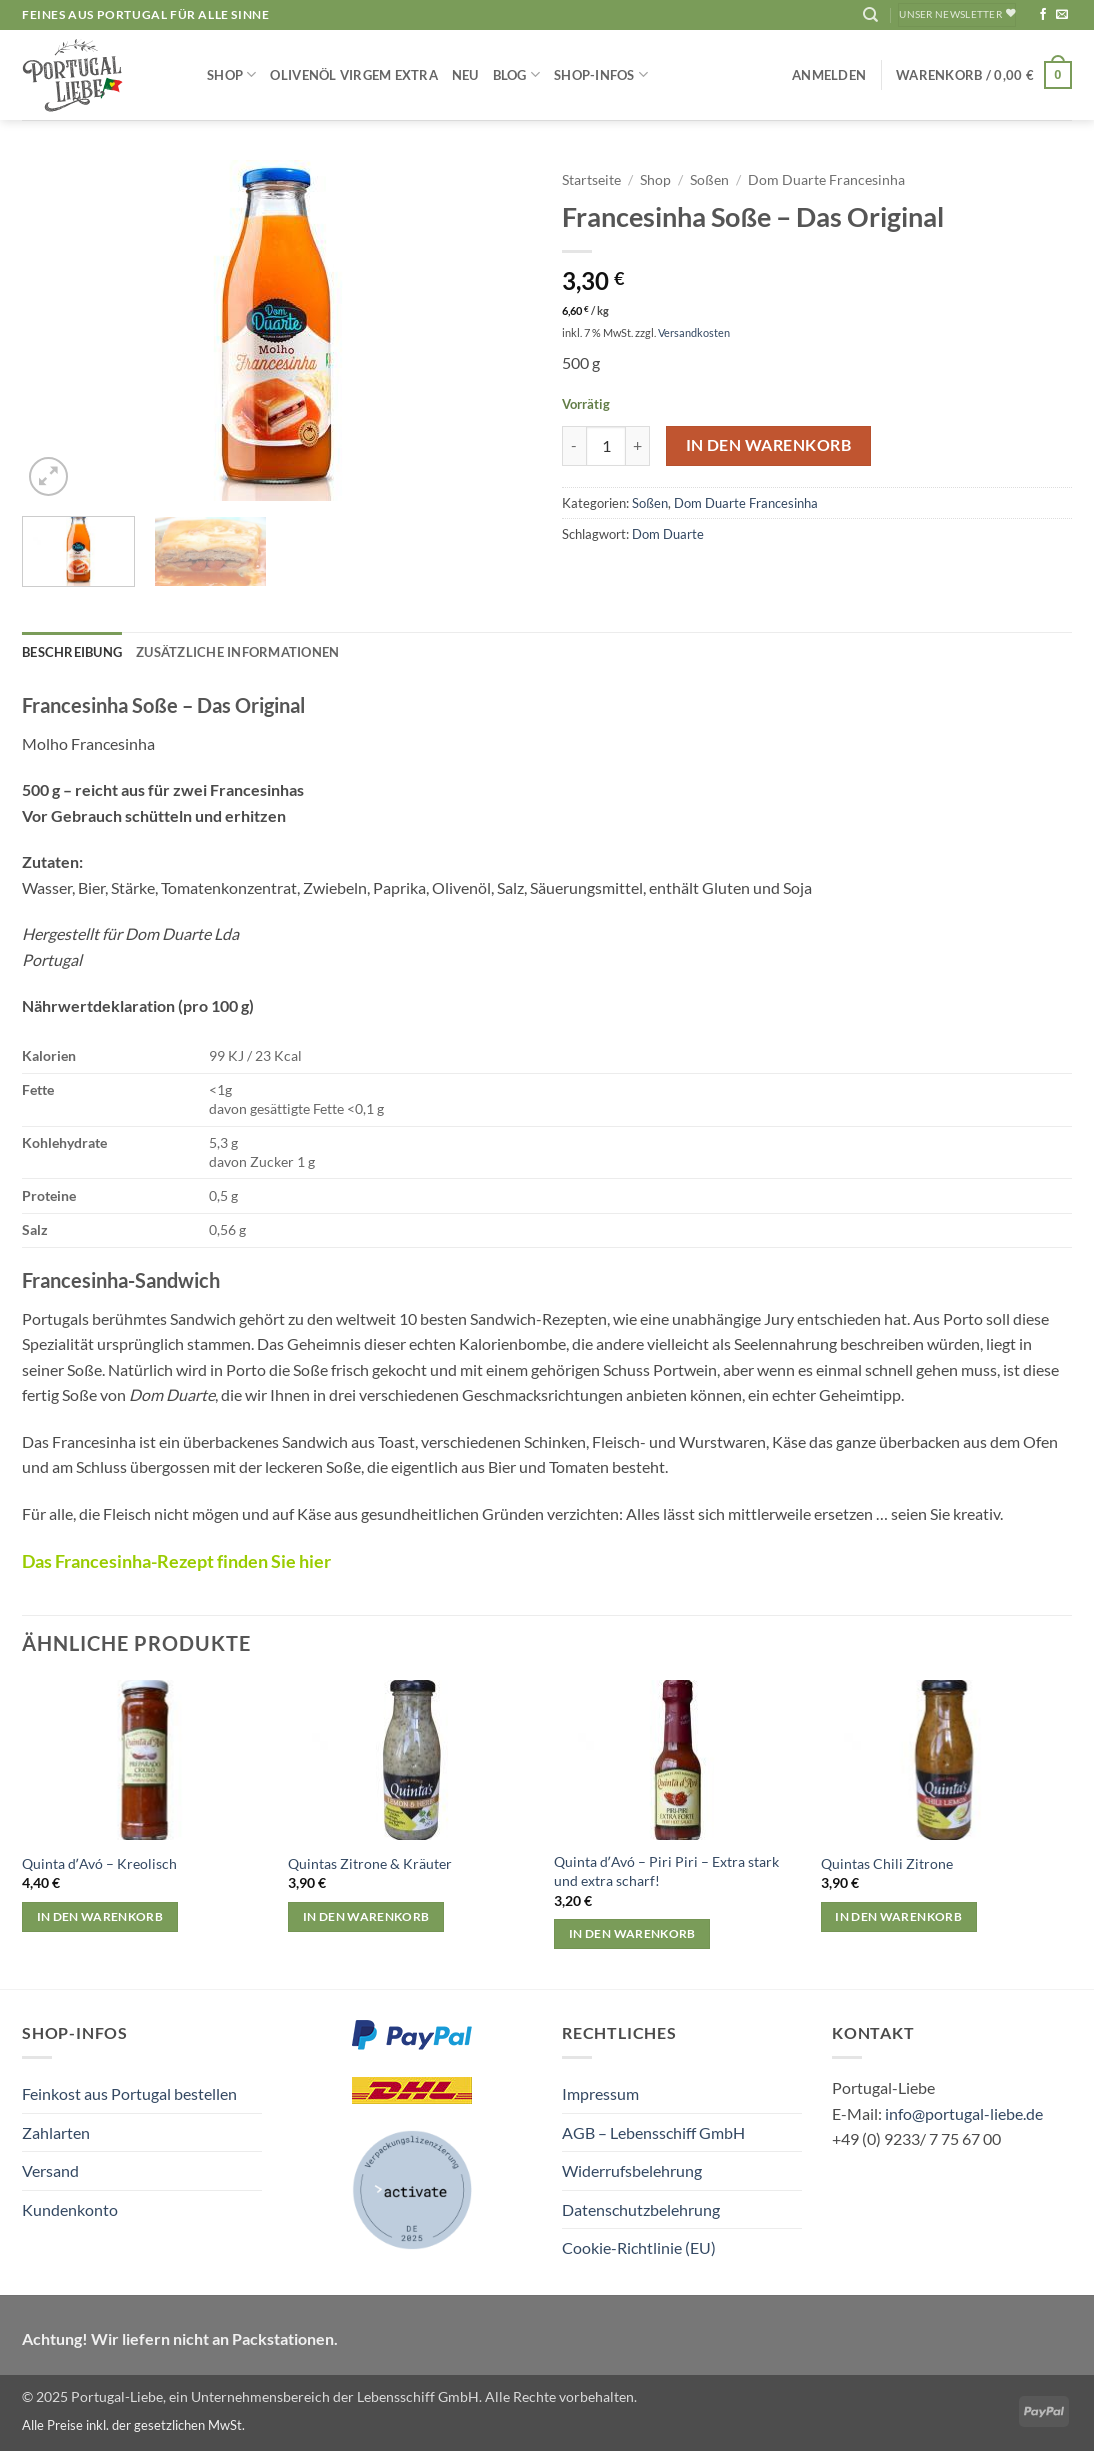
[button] (829, 75)
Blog (516, 74)
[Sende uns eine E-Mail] (1062, 15)
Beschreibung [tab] (72, 652)
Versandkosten (694, 332)
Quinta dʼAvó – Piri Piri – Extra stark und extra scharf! (666, 1871)
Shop (231, 74)
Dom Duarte (668, 534)
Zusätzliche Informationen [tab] (237, 652)
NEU (465, 75)
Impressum (600, 2093)
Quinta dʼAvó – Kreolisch (99, 1863)
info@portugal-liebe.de (964, 2113)
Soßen (709, 180)
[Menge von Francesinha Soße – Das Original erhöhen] (638, 446)
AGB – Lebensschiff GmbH (653, 2132)
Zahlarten (56, 2132)
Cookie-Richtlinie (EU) (639, 2247)
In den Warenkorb (768, 445)
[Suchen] (870, 15)
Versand (50, 2170)
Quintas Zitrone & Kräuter (370, 1863)
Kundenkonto (70, 2209)
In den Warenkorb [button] (100, 1916)
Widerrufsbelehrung (632, 2170)
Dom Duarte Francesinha (826, 180)
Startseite (591, 180)
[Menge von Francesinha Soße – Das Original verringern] (574, 446)
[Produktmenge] (606, 446)
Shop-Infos (601, 74)
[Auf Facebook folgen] (1043, 15)
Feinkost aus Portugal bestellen (129, 2093)
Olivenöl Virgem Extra (353, 75)
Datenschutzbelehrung (641, 2209)
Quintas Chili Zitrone (887, 1863)
